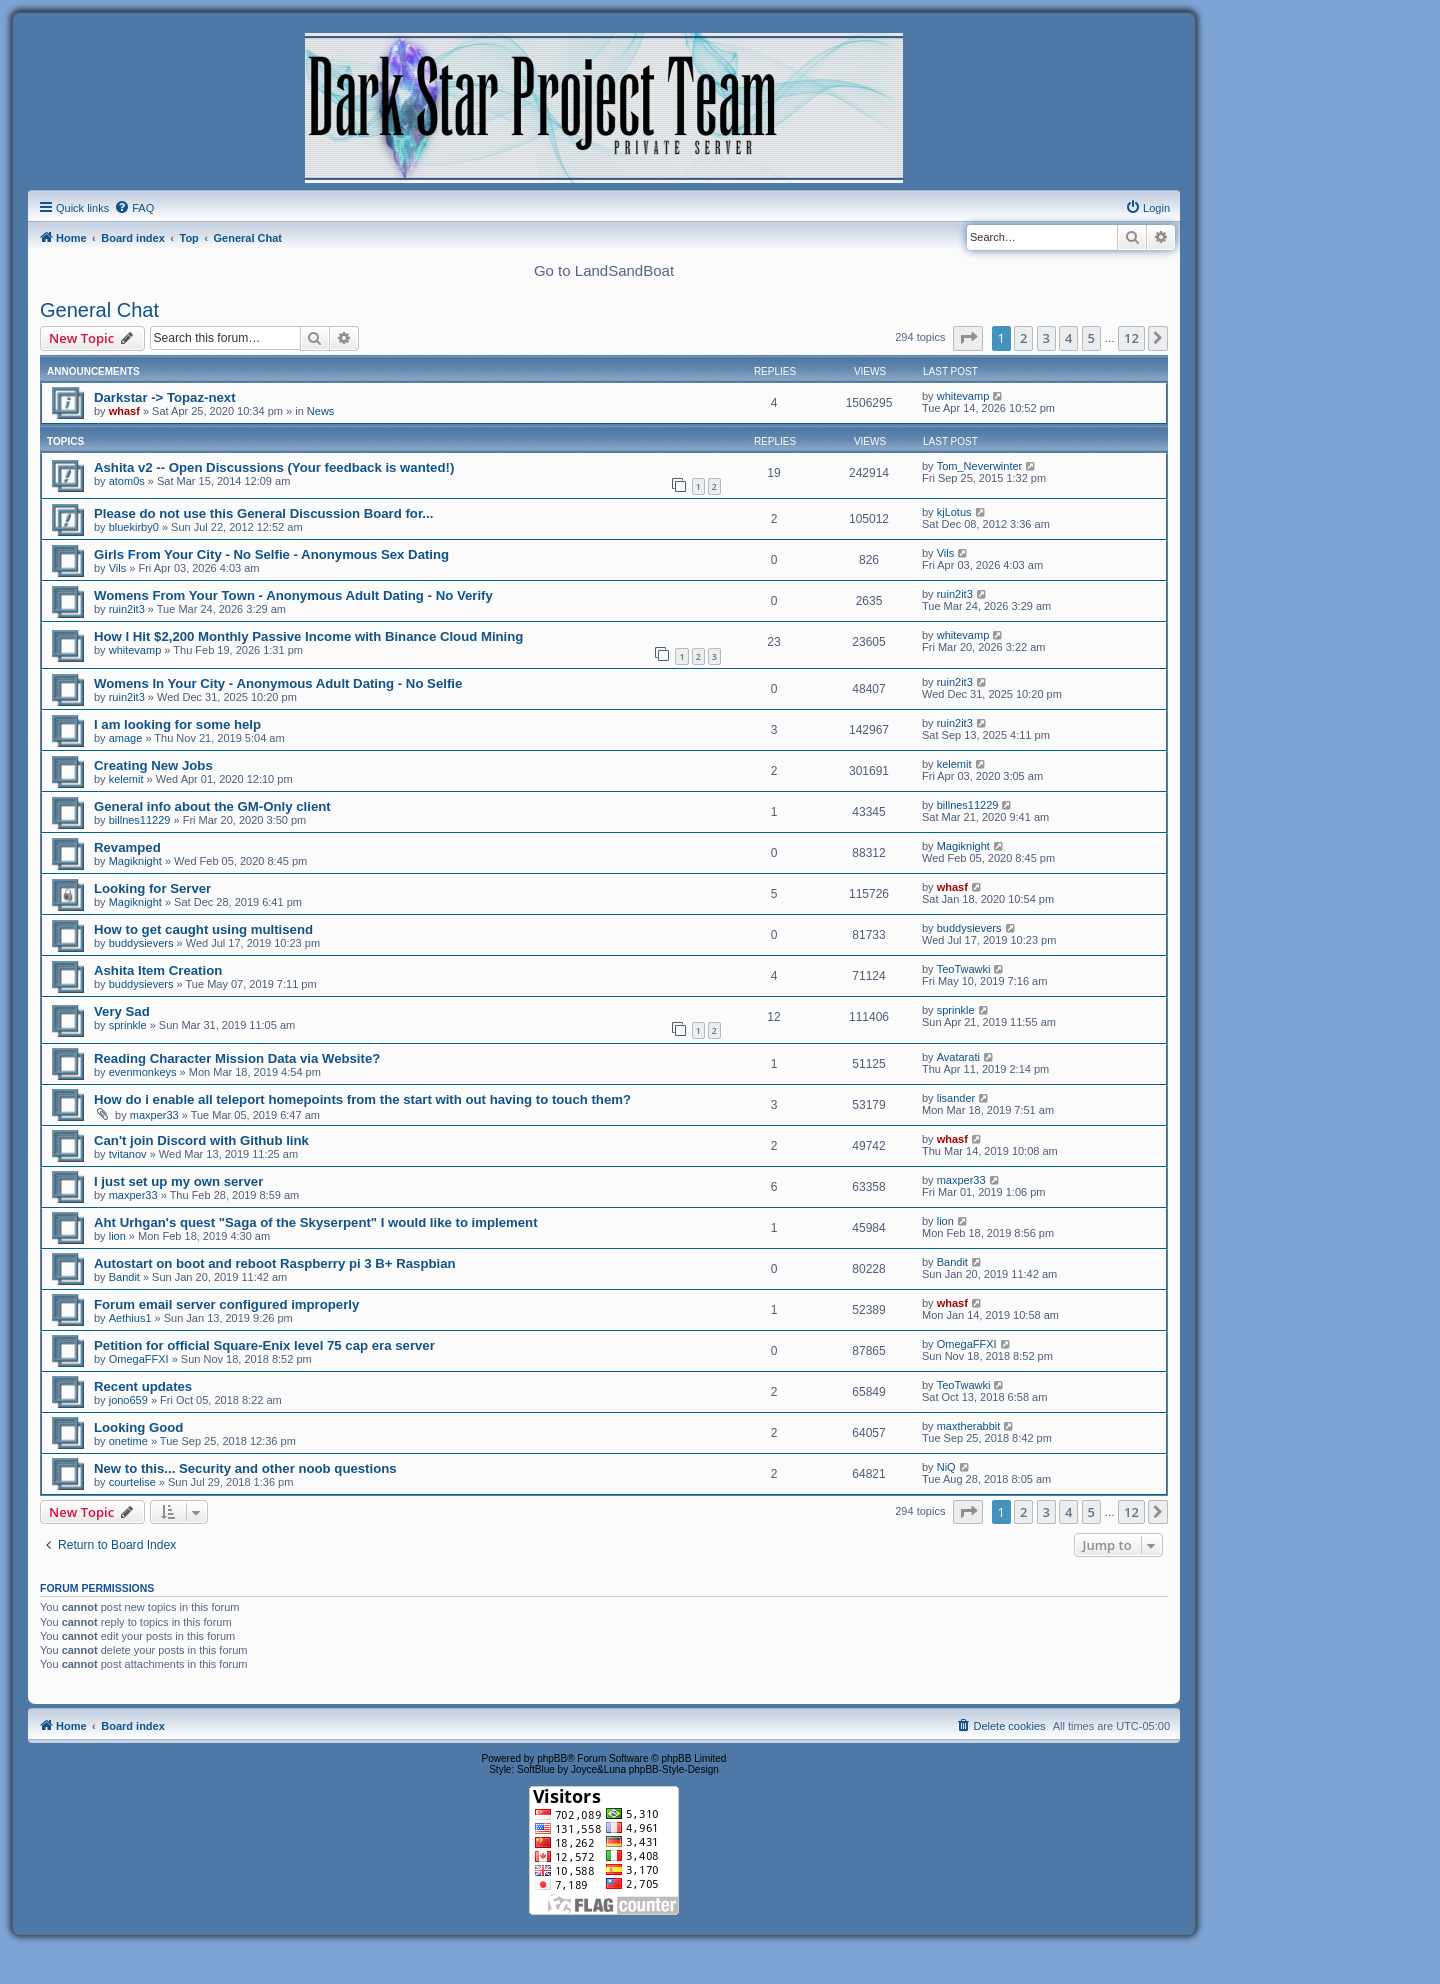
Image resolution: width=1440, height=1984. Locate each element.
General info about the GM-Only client (212, 806)
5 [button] (1091, 338)
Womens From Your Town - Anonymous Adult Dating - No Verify (293, 595)
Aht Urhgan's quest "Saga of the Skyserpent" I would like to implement (316, 1222)
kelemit (126, 779)
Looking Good (138, 1427)
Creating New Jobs (153, 765)
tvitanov (128, 1154)
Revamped (127, 847)
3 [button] (1046, 338)
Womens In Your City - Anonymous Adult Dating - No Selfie (278, 683)
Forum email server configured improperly (226, 1304)
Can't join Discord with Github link (201, 1140)
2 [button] (1023, 338)
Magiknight (135, 861)
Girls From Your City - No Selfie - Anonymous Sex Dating (271, 554)
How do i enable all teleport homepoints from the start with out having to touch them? (362, 1099)
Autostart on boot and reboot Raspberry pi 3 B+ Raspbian (275, 1263)
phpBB (552, 1758)
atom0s (127, 481)
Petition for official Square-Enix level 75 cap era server (264, 1345)
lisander (956, 1098)
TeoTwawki (964, 969)
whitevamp (963, 396)
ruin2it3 (127, 609)
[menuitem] (134, 208)
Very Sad (122, 1011)
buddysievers (141, 943)
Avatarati (958, 1057)
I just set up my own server (178, 1181)
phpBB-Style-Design (674, 1769)
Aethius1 (130, 1318)
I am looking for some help (177, 724)
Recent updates (143, 1386)
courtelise (132, 1482)
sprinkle (128, 1025)
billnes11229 (140, 820)
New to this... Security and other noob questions (245, 1468)
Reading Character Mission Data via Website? (237, 1058)
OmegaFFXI (139, 1359)
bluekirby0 (134, 527)
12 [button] (1131, 338)
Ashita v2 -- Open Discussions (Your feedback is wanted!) (274, 467)
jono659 (128, 1400)
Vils (118, 568)
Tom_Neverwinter (980, 466)
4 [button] (1068, 338)
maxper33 (154, 1115)
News (321, 411)
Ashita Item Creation (158, 970)
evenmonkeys (143, 1072)
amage (126, 738)
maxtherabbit (969, 1426)
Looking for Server (152, 888)
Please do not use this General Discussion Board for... (263, 513)
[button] (968, 338)
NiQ (946, 1467)
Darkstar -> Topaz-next (165, 397)
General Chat (99, 310)
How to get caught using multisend (203, 929)
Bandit (124, 1277)
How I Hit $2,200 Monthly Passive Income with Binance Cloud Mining (308, 636)
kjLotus (954, 512)
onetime (128, 1441)
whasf (124, 411)
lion (117, 1236)
